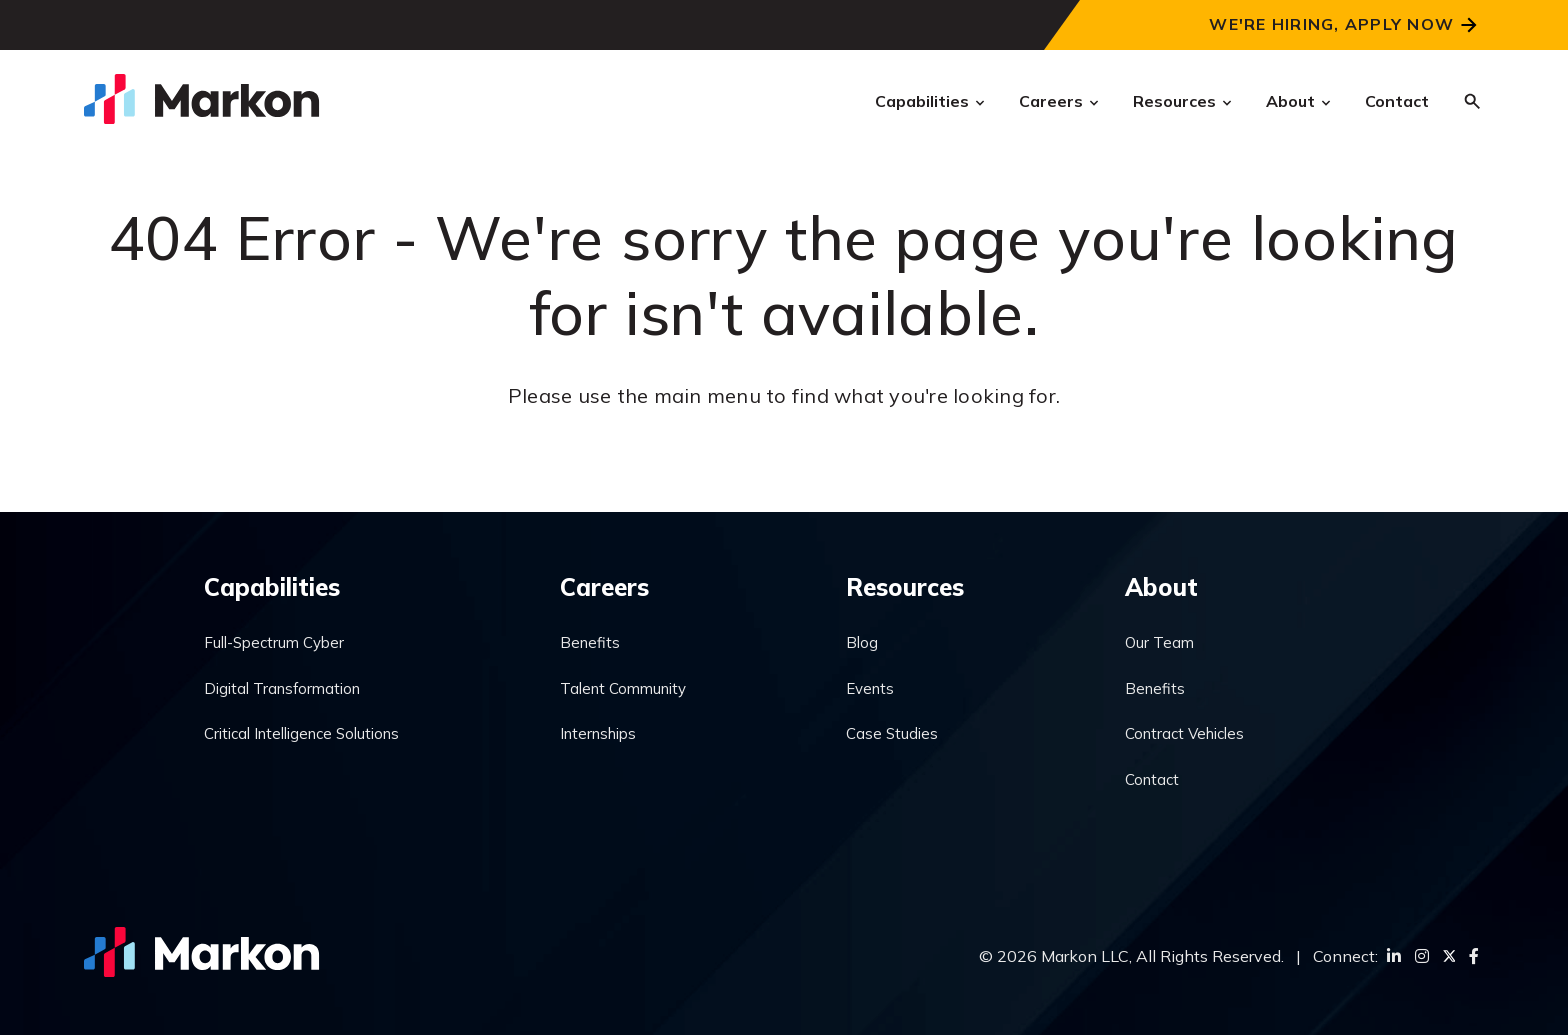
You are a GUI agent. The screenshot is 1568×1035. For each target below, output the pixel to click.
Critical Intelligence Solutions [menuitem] (301, 733)
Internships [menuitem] (598, 733)
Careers (1051, 101)
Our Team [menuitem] (1159, 642)
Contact (1397, 101)
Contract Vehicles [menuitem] (1184, 733)
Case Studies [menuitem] (892, 733)
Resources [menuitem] (905, 587)
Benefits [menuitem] (590, 642)
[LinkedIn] (1394, 956)
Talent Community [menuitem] (623, 688)
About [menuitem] (1161, 587)
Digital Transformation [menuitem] (282, 688)
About (1290, 101)
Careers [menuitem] (604, 587)
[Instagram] (1422, 956)
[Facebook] (1474, 956)
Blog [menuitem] (862, 642)
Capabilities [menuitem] (272, 587)
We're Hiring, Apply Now (1331, 24)
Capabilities (922, 101)
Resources (1174, 101)
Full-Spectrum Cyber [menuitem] (274, 642)
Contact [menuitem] (1152, 779)
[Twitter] (1449, 956)
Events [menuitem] (870, 688)
